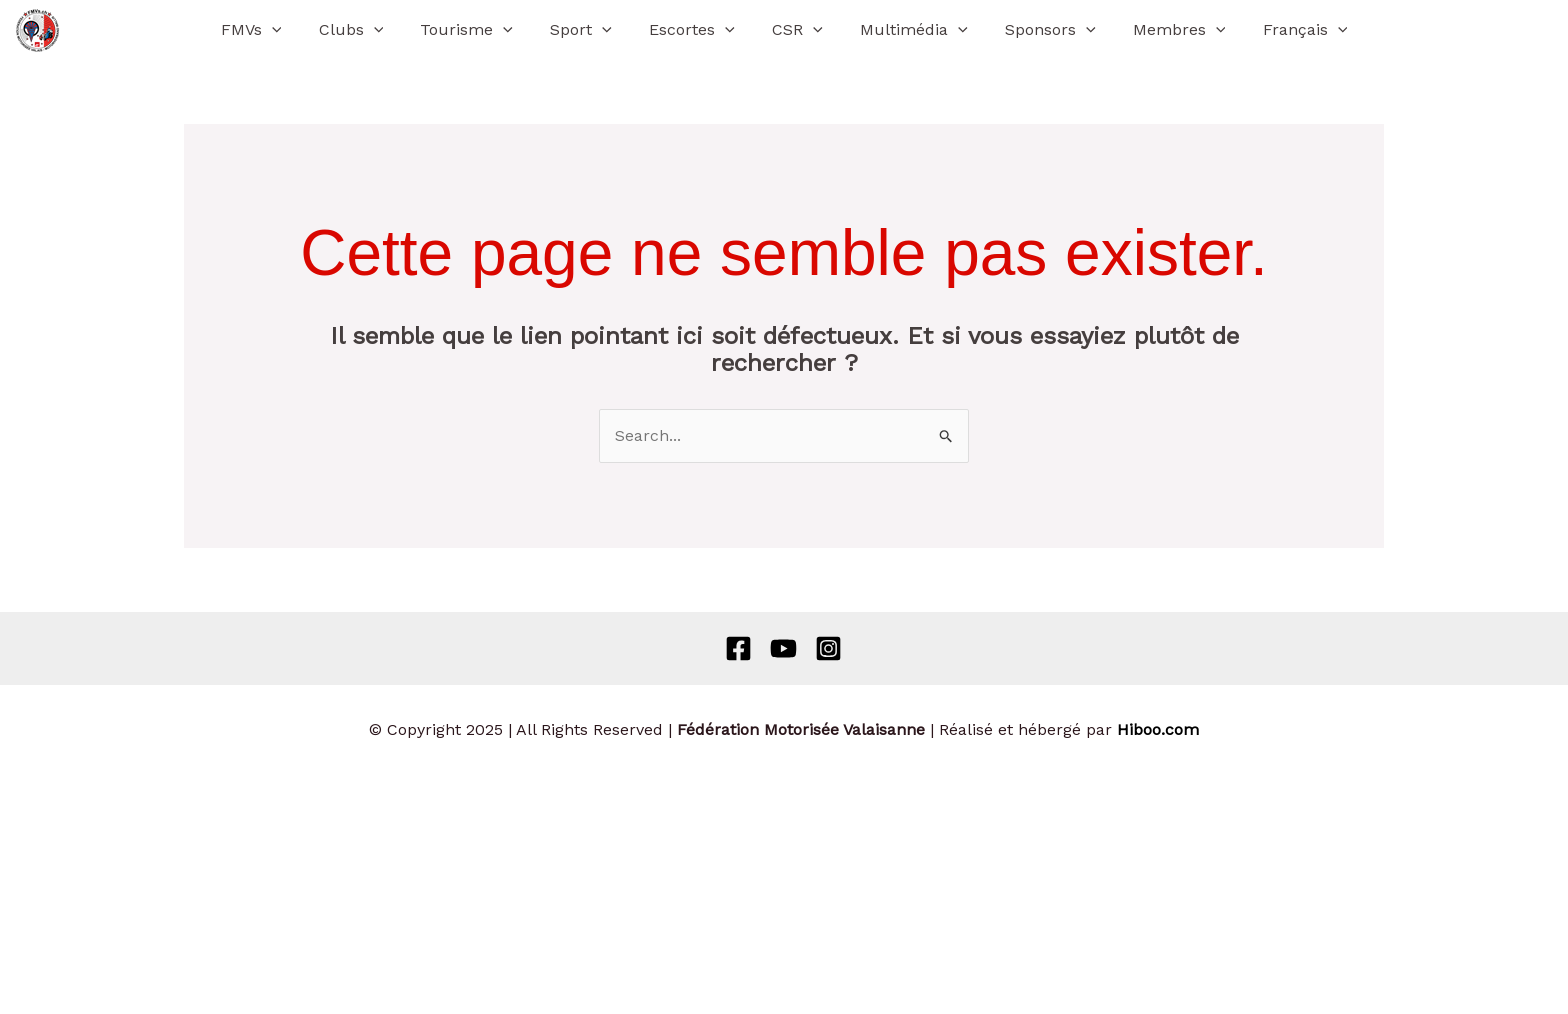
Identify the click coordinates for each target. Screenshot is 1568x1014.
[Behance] (783, 648)
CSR (795, 30)
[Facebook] (738, 648)
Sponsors (1037, 30)
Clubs (369, 30)
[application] (296, 30)
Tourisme (480, 30)
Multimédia (906, 30)
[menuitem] (1281, 30)
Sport (589, 30)
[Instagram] (828, 648)
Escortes (695, 30)
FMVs (275, 30)
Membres (1160, 30)
